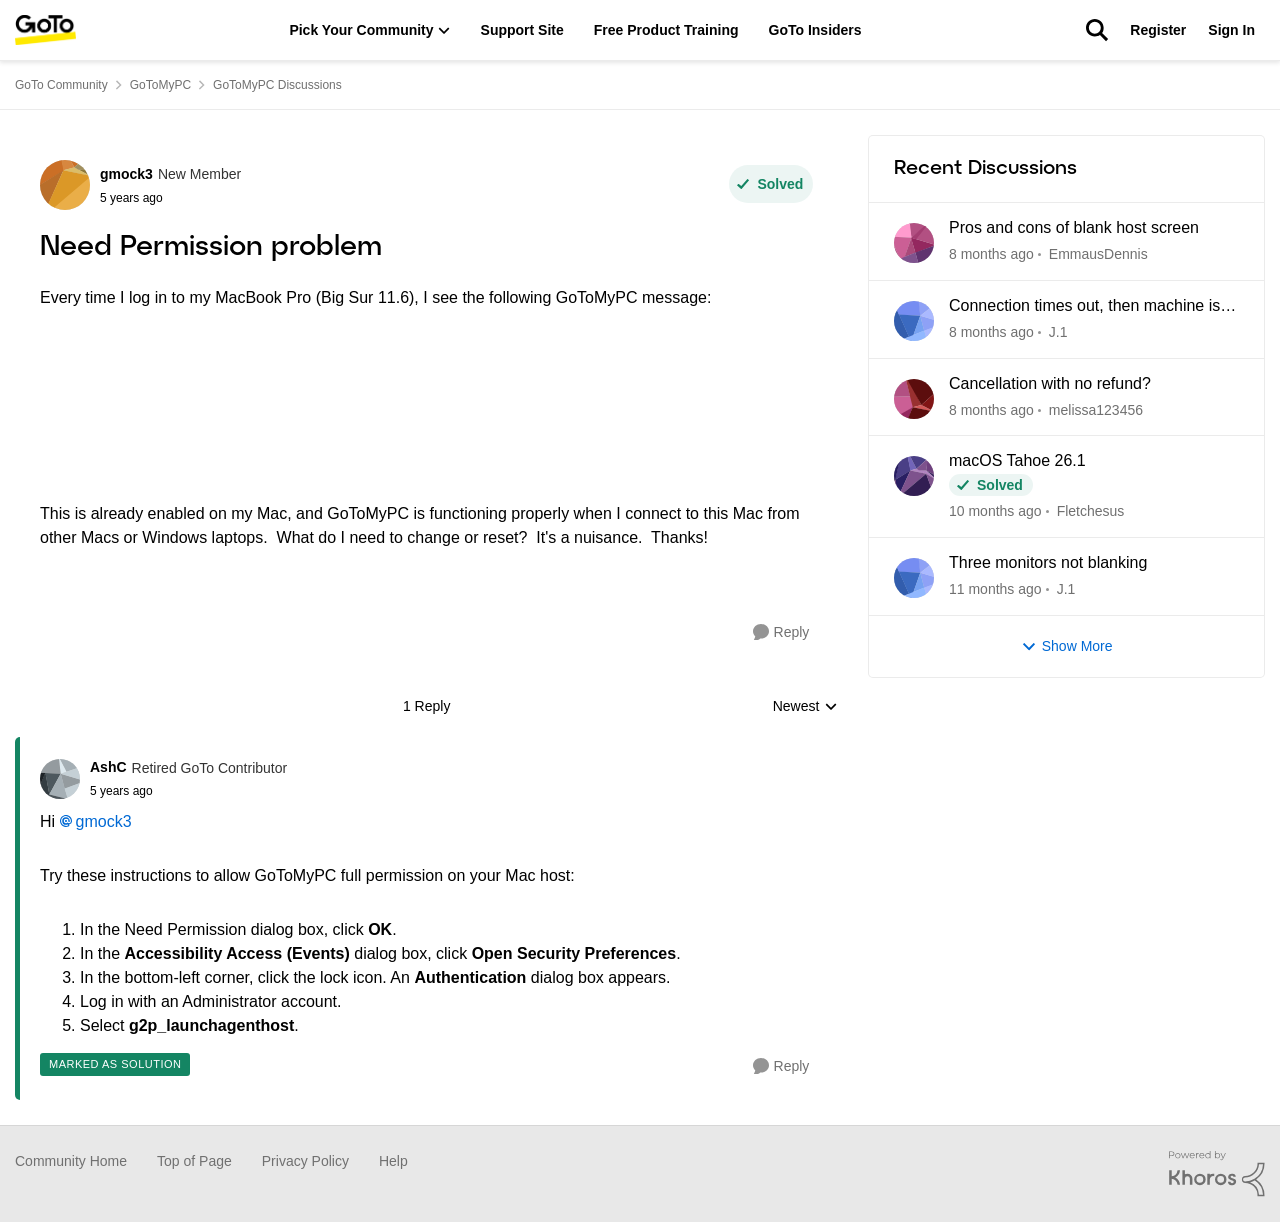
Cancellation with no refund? (1050, 383)
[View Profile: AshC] (60, 779)
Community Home (71, 1161)
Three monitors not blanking (1048, 562)
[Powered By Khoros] (1217, 1174)
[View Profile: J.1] (914, 321)
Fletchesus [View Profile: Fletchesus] (1091, 511)
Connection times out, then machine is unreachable (1084, 307)
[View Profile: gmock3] (65, 185)
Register (1158, 30)
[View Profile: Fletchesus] (914, 476)
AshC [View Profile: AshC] (108, 767)
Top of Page (194, 1161)
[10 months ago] (995, 511)
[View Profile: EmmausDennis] (914, 243)
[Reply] (781, 632)
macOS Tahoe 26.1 (1017, 460)
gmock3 (104, 821)
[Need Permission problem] (188, 791)
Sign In (1231, 30)
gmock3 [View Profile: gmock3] (126, 174)
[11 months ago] (995, 589)
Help (393, 1161)
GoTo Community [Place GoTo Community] (61, 85)
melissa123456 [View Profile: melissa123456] (1096, 409)
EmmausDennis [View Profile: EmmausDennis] (1098, 254)
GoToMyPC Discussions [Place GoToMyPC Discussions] (277, 85)
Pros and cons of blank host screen (1074, 227)
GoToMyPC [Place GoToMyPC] (160, 85)
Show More (1067, 646)
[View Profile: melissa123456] (914, 399)
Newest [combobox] (806, 707)
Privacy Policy (305, 1161)
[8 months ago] (991, 254)
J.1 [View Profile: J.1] (1058, 332)
